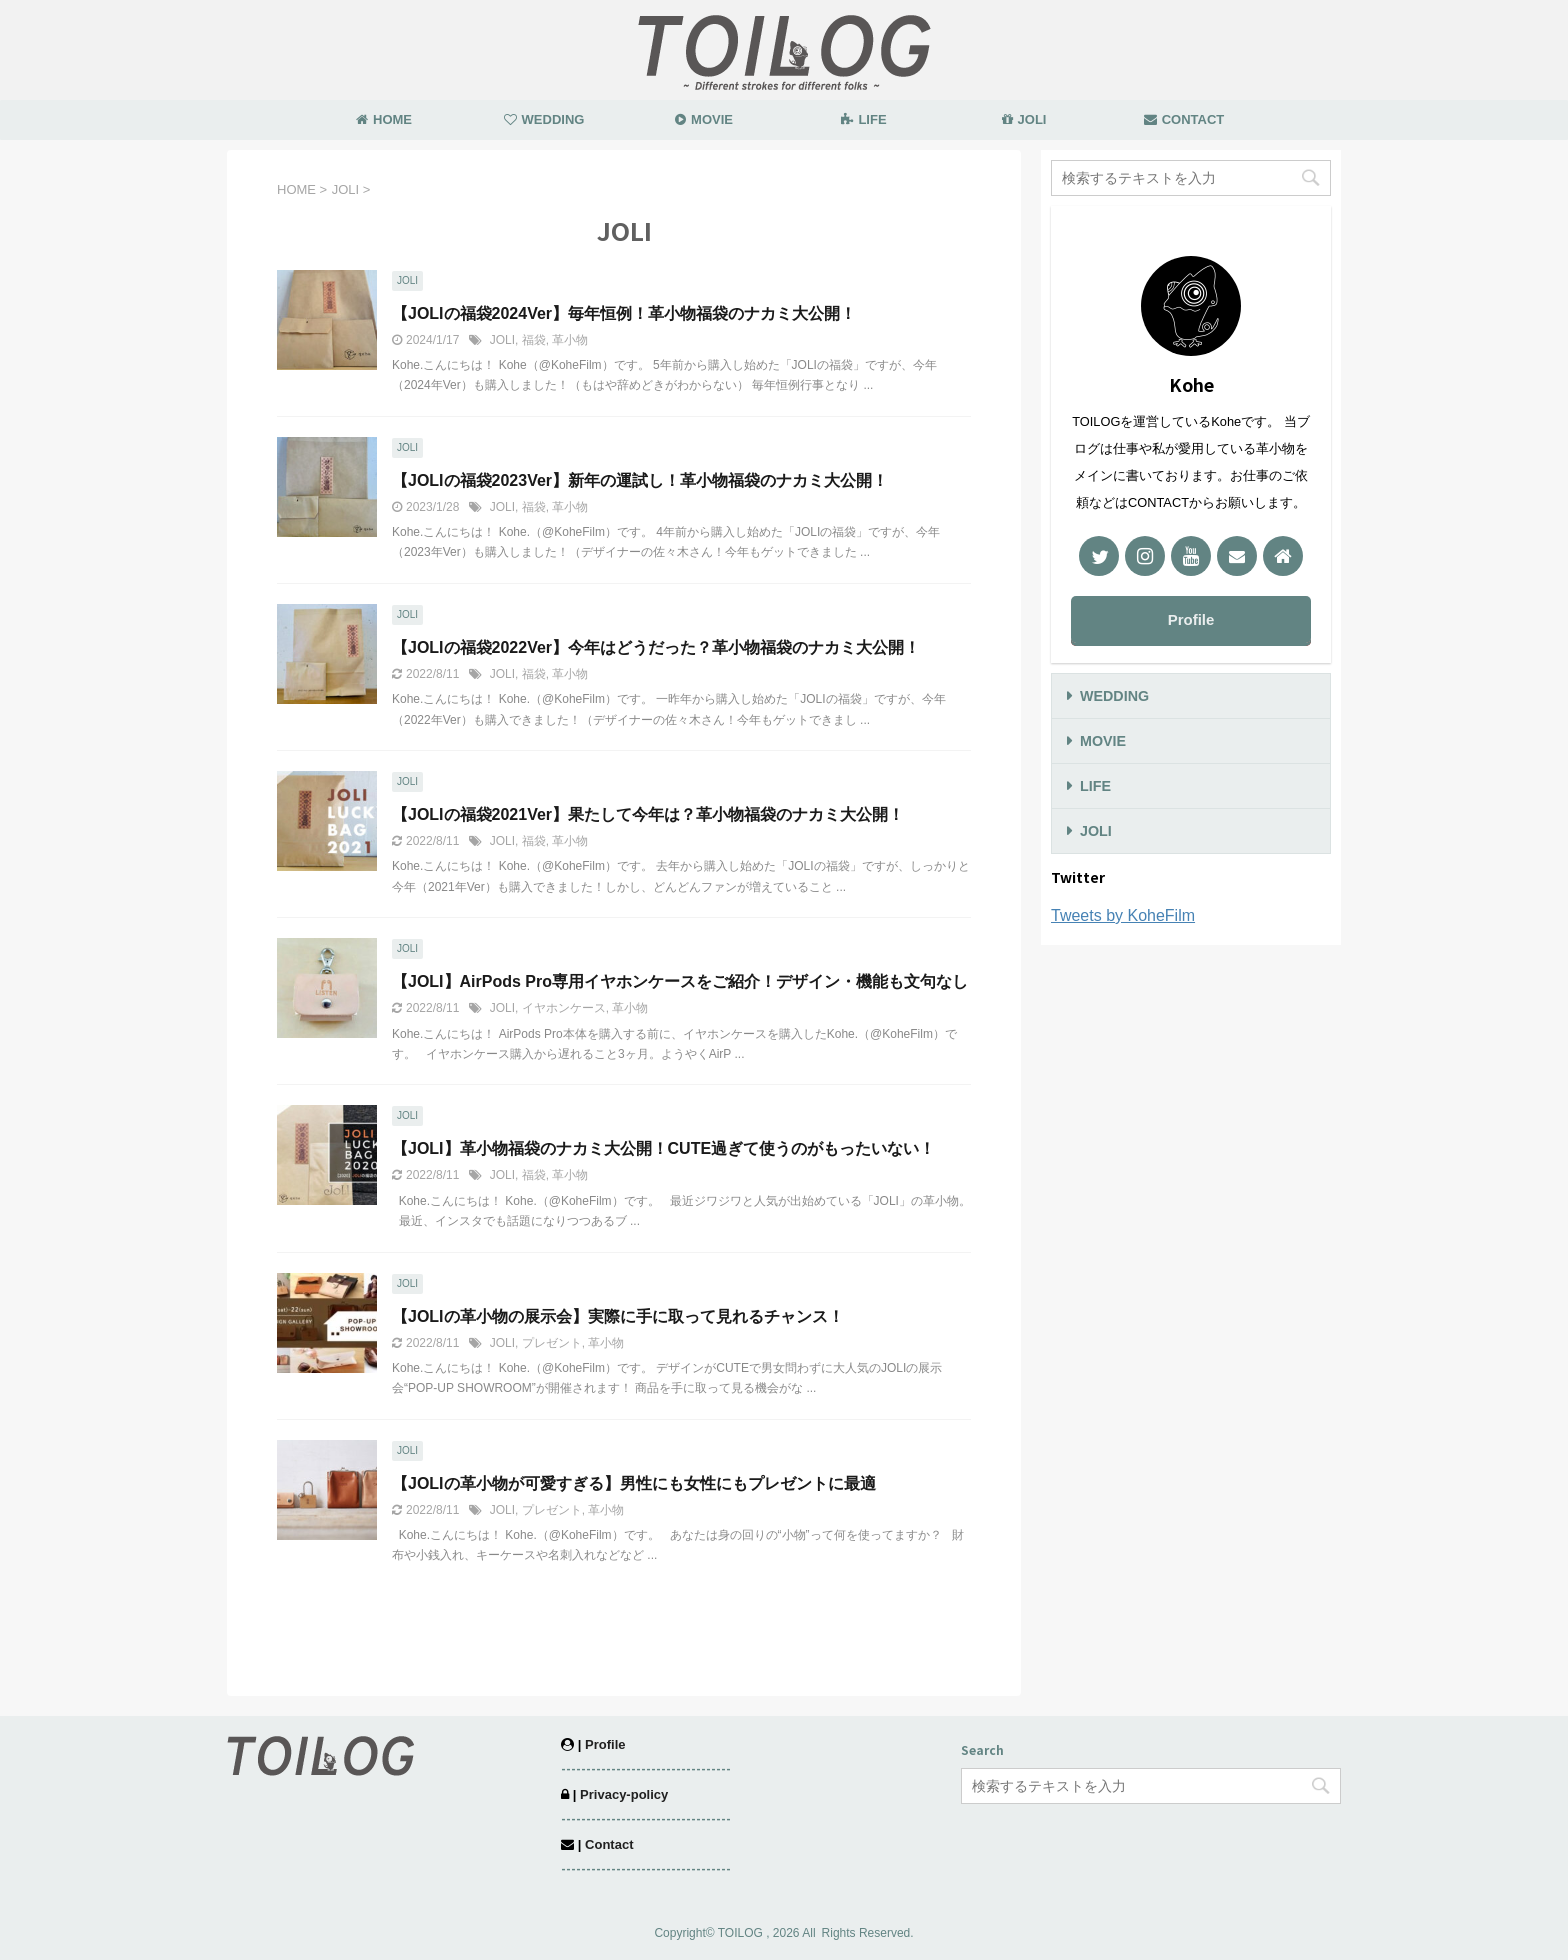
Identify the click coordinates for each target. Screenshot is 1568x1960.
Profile (1191, 619)
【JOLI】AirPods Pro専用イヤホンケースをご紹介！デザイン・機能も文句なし (680, 981)
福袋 (534, 340)
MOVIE (704, 119)
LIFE (863, 119)
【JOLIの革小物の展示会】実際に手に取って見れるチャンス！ (618, 1316)
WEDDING (544, 119)
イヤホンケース (564, 1008)
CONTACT (1184, 119)
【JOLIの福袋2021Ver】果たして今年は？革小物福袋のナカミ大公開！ (648, 814)
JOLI (1024, 119)
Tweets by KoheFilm (1123, 915)
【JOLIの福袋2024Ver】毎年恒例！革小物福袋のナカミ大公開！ (624, 313)
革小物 (570, 340)
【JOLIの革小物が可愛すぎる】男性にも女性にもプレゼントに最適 (634, 1483)
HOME (384, 119)
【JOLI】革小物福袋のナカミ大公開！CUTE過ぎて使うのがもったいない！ (663, 1148)
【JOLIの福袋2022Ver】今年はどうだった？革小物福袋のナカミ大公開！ (656, 647)
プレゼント (552, 1343)
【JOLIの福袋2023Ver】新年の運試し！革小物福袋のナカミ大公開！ (640, 480)
